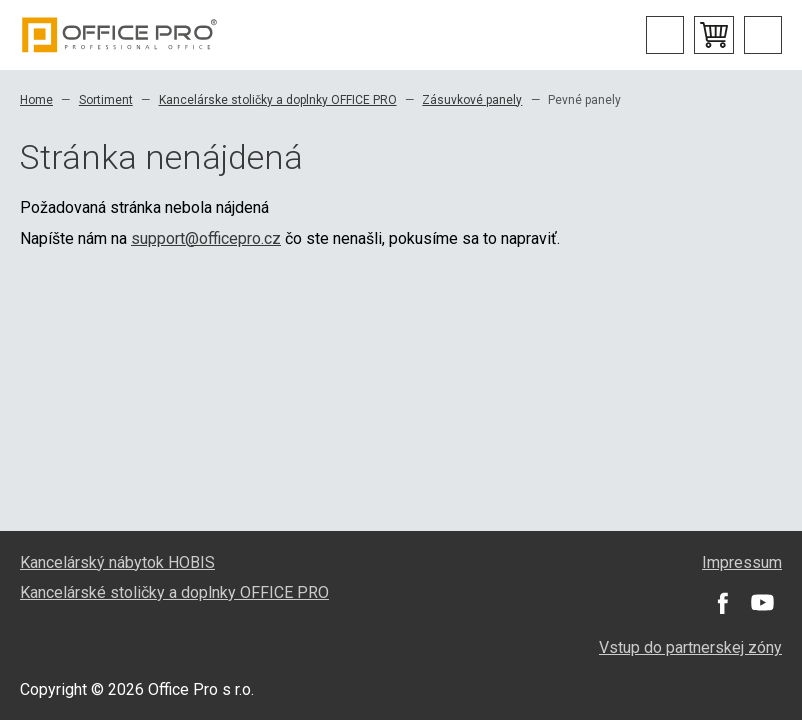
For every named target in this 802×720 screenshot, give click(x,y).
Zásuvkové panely (472, 100)
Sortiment (106, 100)
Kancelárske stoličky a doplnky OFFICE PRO (278, 100)
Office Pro (120, 35)
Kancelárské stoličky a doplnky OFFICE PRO (174, 592)
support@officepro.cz (206, 238)
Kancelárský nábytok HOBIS (117, 562)
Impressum (742, 562)
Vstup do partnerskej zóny (690, 647)
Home (36, 100)
